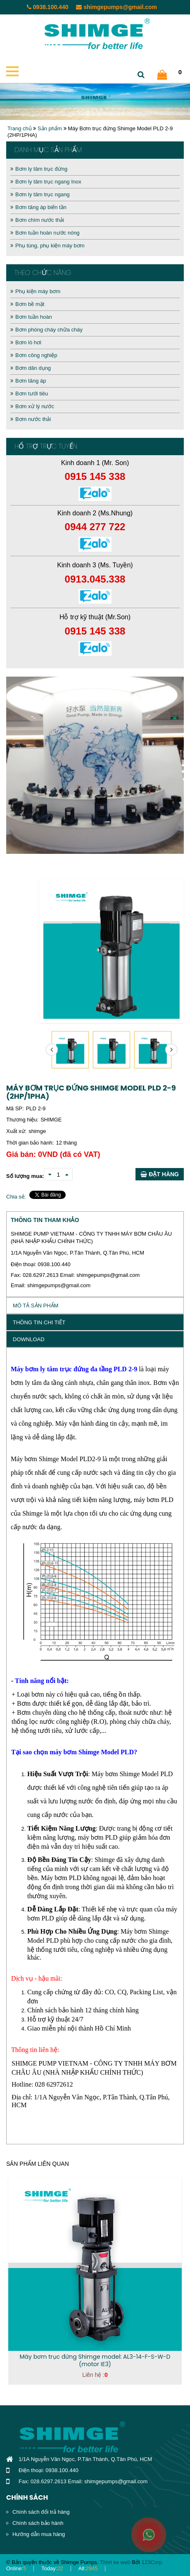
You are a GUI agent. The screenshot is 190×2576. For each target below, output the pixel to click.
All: (87, 2568)
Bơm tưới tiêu (29, 393)
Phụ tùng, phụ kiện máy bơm (47, 245)
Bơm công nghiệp (33, 355)
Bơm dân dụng (30, 368)
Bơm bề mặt (27, 304)
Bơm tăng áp (28, 381)
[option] (95, 765)
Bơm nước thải (30, 419)
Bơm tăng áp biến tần (38, 207)
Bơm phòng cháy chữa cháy (46, 330)
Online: (16, 2568)
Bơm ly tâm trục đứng (38, 169)
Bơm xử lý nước (32, 406)
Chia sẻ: (16, 1197)
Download (29, 1339)
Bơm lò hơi (25, 342)
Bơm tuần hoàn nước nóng (45, 233)
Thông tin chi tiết (39, 1322)
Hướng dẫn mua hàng (38, 2534)
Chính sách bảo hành (37, 2523)
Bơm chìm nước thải (37, 220)
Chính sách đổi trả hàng (41, 2512)
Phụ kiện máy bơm (35, 291)
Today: (52, 2568)
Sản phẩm (50, 128)
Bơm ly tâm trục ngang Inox (45, 182)
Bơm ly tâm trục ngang (40, 194)
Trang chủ (19, 128)
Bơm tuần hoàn (31, 317)
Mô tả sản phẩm (35, 1305)
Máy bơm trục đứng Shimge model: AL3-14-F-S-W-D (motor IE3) (95, 2360)
